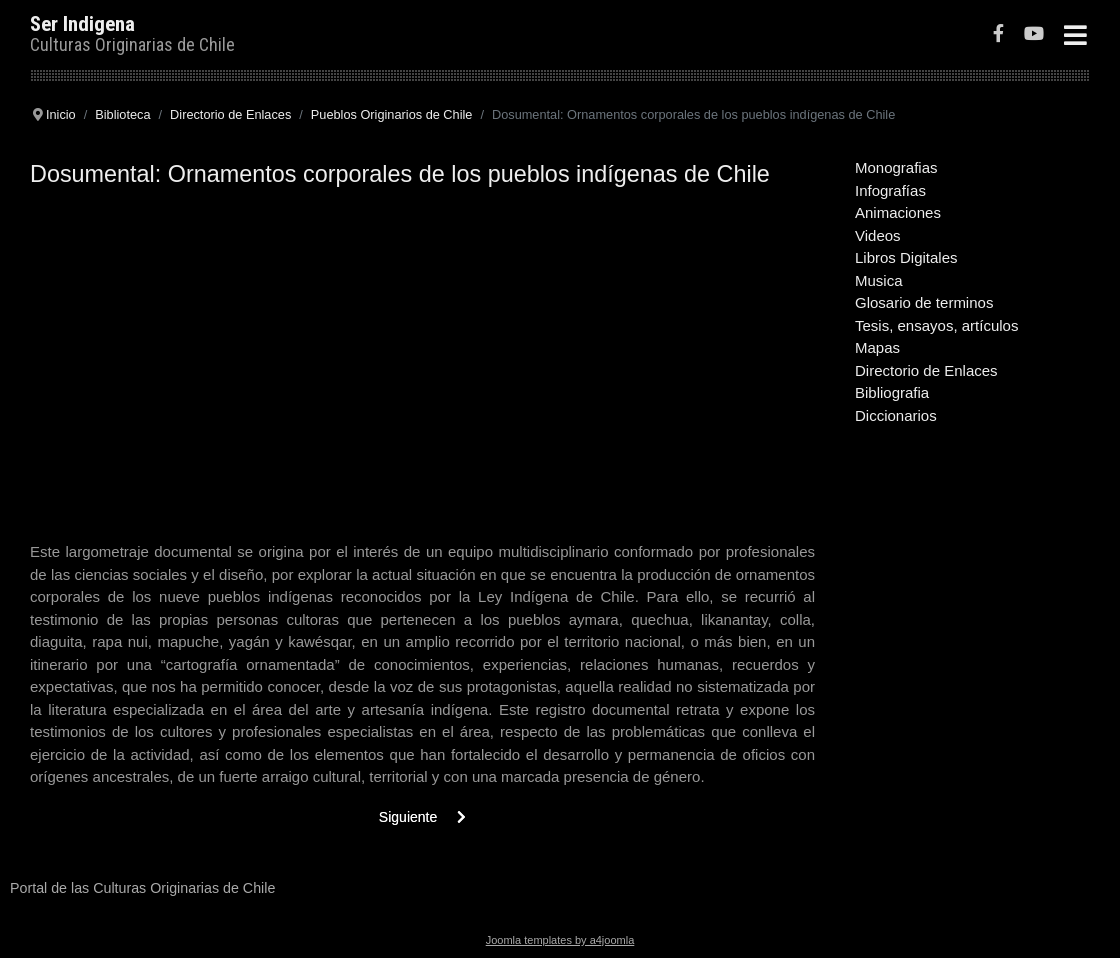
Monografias (896, 167)
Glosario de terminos (924, 302)
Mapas (877, 347)
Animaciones (898, 212)
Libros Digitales (906, 257)
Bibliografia (892, 392)
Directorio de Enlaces (926, 370)
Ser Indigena (82, 24)
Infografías (890, 190)
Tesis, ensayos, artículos (936, 325)
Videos (878, 235)
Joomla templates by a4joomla (560, 940)
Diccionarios (896, 415)
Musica (879, 280)
